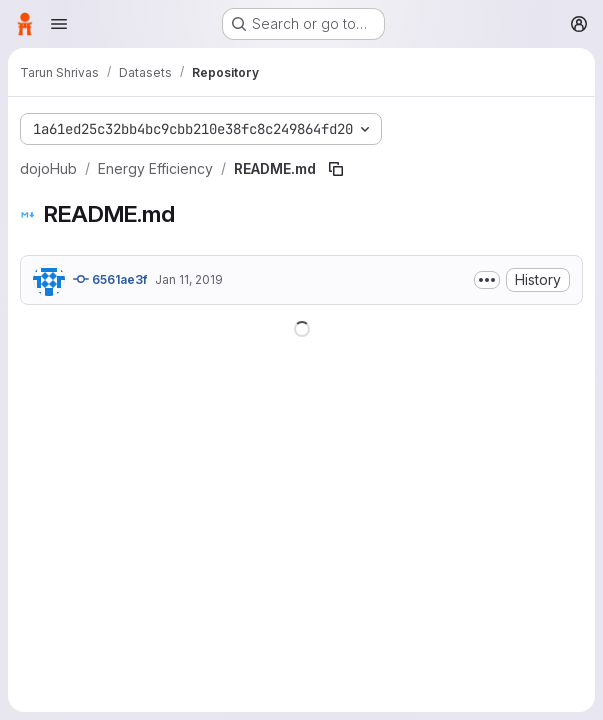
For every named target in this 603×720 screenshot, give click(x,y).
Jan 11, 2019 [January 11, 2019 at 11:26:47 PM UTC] (189, 279)
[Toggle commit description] (487, 280)
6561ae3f (110, 279)
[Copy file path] (336, 169)
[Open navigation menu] (59, 24)
